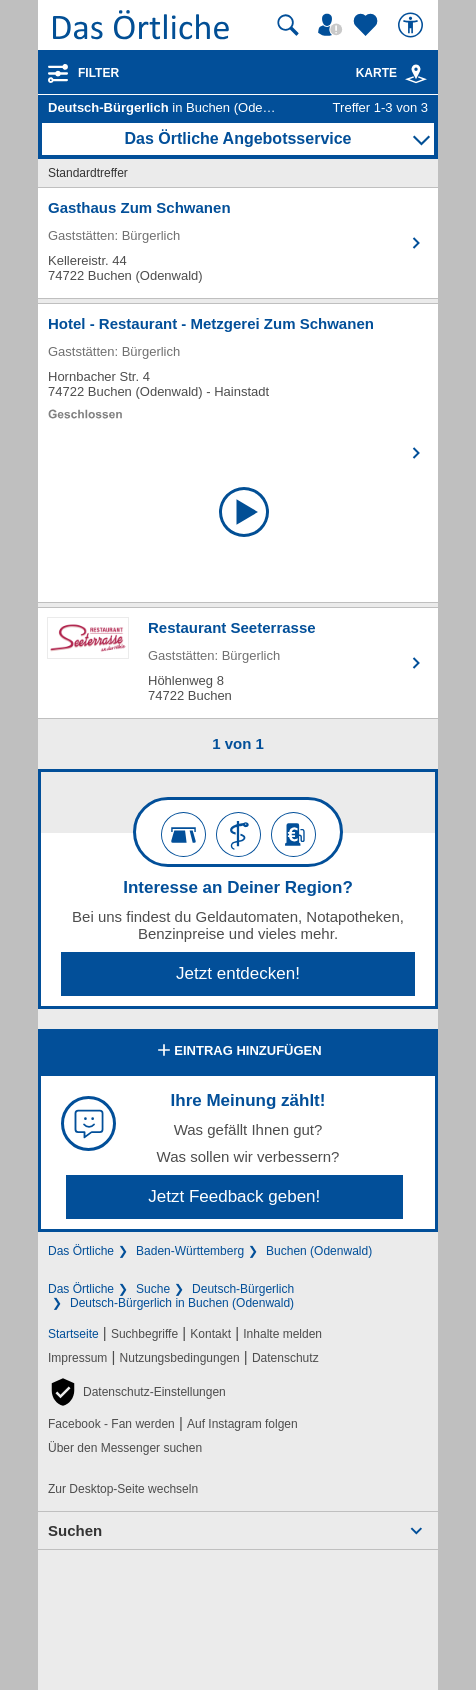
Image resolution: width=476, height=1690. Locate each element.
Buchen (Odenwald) (319, 1251)
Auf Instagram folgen (242, 1424)
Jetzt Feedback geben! (234, 1196)
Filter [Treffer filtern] (98, 73)
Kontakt (210, 1334)
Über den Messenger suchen (125, 1448)
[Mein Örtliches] (333, 25)
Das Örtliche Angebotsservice (237, 138)
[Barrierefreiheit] (413, 25)
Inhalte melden (282, 1334)
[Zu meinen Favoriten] (368, 25)
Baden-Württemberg (190, 1251)
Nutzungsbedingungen (180, 1358)
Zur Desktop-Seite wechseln (123, 1489)
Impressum (77, 1358)
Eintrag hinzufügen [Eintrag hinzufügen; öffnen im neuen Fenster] (237, 1052)
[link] (416, 74)
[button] (137, 1392)
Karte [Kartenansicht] (392, 73)
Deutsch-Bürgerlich (243, 1289)
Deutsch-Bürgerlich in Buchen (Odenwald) (182, 1303)
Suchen (75, 1530)
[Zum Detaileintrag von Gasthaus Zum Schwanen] (238, 243)
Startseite (73, 1334)
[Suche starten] (288, 25)
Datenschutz (285, 1358)
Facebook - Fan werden (111, 1424)
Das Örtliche (81, 1251)
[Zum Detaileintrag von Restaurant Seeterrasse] (238, 663)
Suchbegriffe (144, 1334)
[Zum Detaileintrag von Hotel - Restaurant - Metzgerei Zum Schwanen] (238, 368)
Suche (153, 1289)
